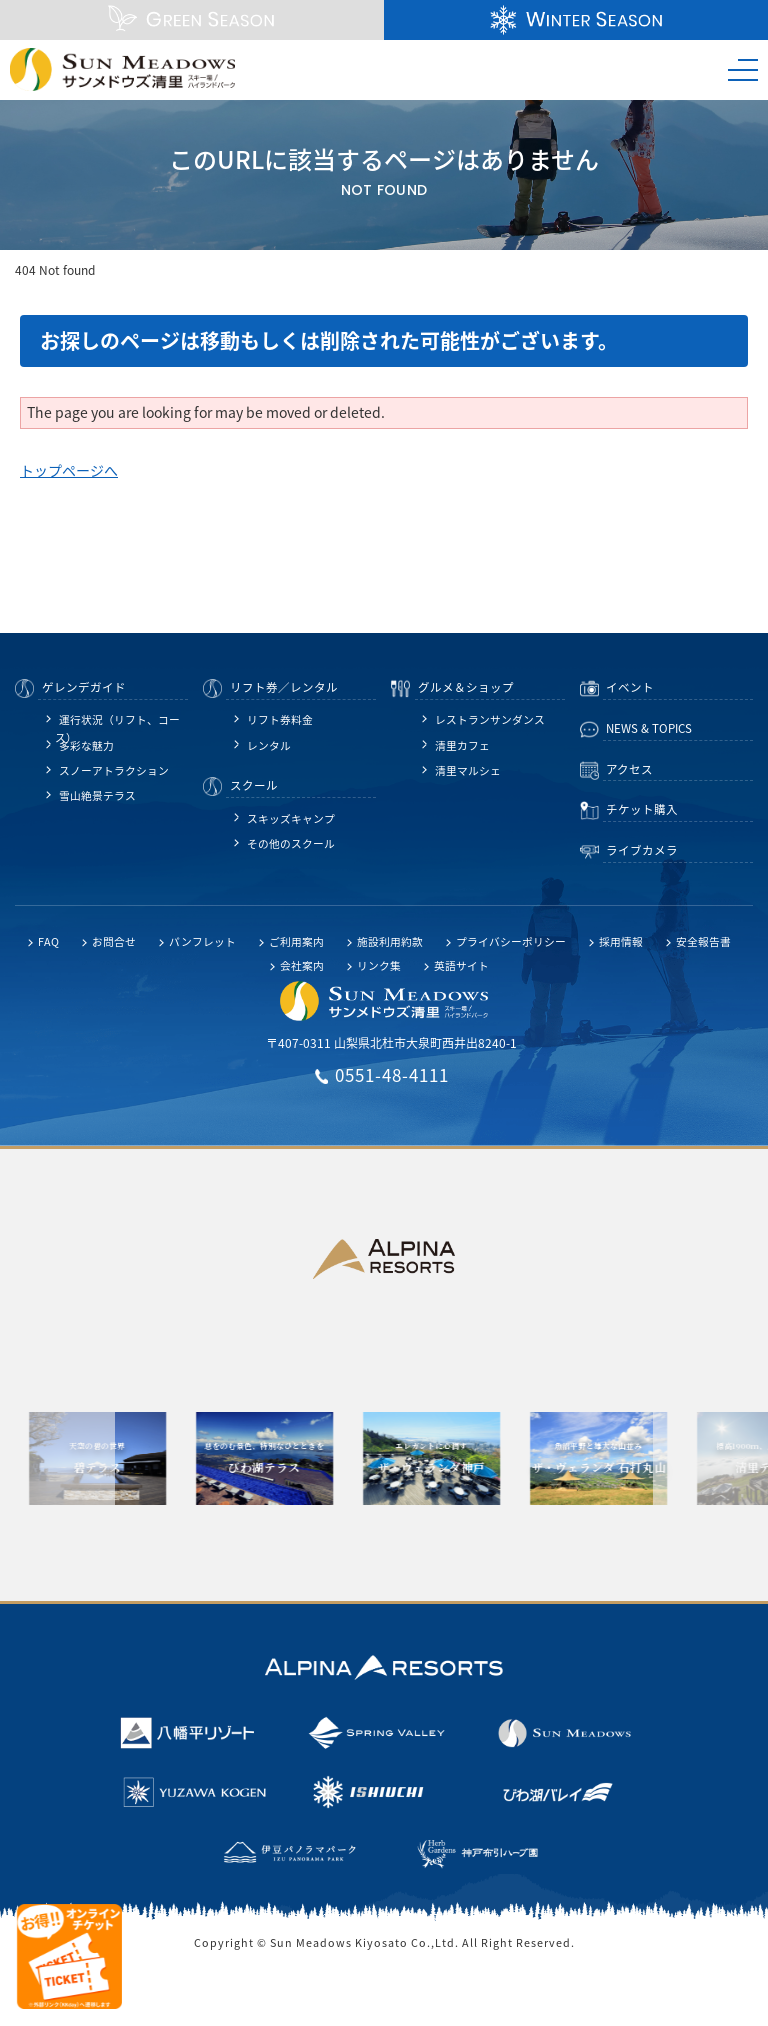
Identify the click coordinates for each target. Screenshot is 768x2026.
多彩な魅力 (86, 745)
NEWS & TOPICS (649, 728)
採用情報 (621, 941)
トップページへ (69, 470)
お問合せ (114, 941)
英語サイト (461, 965)
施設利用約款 (390, 941)
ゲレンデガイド (84, 687)
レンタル (269, 745)
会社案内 (302, 965)
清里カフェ (462, 745)
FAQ (48, 941)
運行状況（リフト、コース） (117, 722)
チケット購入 (642, 809)
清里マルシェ (468, 770)
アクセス (629, 769)
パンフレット (202, 941)
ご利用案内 (296, 941)
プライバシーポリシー (511, 941)
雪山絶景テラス (97, 795)
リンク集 (379, 965)
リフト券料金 (280, 719)
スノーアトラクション (114, 770)
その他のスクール (291, 843)
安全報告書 (703, 941)
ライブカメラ (642, 850)
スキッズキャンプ (291, 818)
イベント (630, 687)
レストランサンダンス (490, 719)
